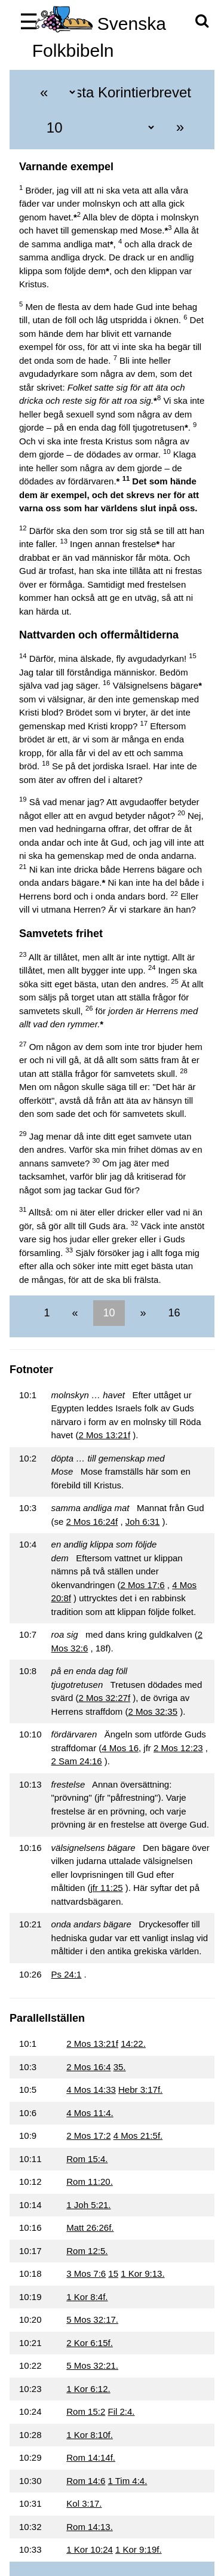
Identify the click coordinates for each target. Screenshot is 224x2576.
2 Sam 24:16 (76, 1761)
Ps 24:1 (66, 1974)
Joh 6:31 (142, 1521)
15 (113, 2273)
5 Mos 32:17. (92, 2319)
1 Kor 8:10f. (89, 2435)
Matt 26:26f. (89, 2227)
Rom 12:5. (87, 2251)
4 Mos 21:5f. (138, 2135)
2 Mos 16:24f (92, 1521)
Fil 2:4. (121, 2411)
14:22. (133, 2043)
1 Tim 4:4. (128, 2481)
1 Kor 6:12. (88, 2389)
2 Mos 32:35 (152, 1711)
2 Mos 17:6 (142, 1585)
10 (109, 1313)
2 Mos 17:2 (88, 2135)
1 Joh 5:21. (88, 2205)
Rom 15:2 (85, 2411)
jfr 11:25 (106, 1888)
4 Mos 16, (121, 1748)
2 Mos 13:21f (104, 1435)
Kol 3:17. (84, 2503)
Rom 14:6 (85, 2481)
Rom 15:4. (87, 2159)
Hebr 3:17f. (140, 2089)
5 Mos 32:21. (92, 2365)
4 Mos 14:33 (91, 2089)
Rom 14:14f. (90, 2457)
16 (172, 1313)
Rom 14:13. (89, 2527)
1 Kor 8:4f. (87, 2297)
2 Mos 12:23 (178, 1748)
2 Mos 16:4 (88, 2067)
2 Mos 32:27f (104, 1698)
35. (119, 2067)
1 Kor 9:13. (142, 2273)
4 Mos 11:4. (89, 2113)
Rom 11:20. (89, 2181)
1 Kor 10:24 (89, 2549)
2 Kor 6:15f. (89, 2343)
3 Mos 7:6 (86, 2273)
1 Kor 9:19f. (138, 2549)
